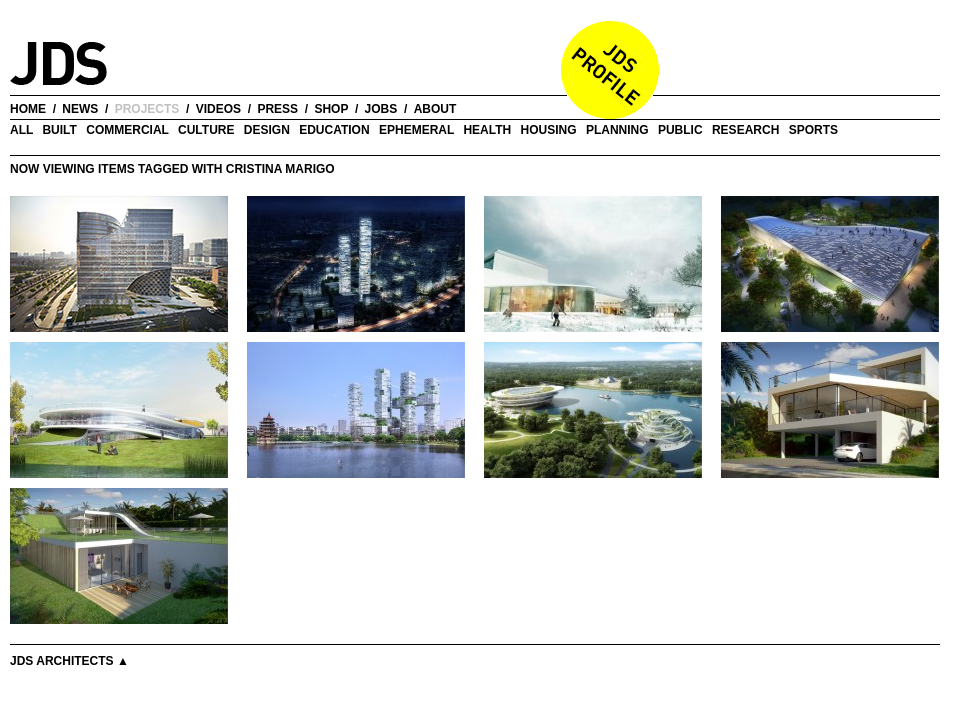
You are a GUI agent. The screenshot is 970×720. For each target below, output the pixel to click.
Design (267, 130)
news (80, 109)
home (28, 109)
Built (59, 130)
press (277, 109)
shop (331, 109)
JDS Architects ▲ (69, 661)
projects (147, 109)
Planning (617, 130)
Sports (813, 130)
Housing (549, 130)
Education (334, 130)
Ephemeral (416, 130)
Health (487, 130)
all (21, 130)
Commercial (127, 130)
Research (745, 130)
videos (218, 109)
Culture (206, 130)
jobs (381, 109)
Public (680, 130)
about (435, 109)
